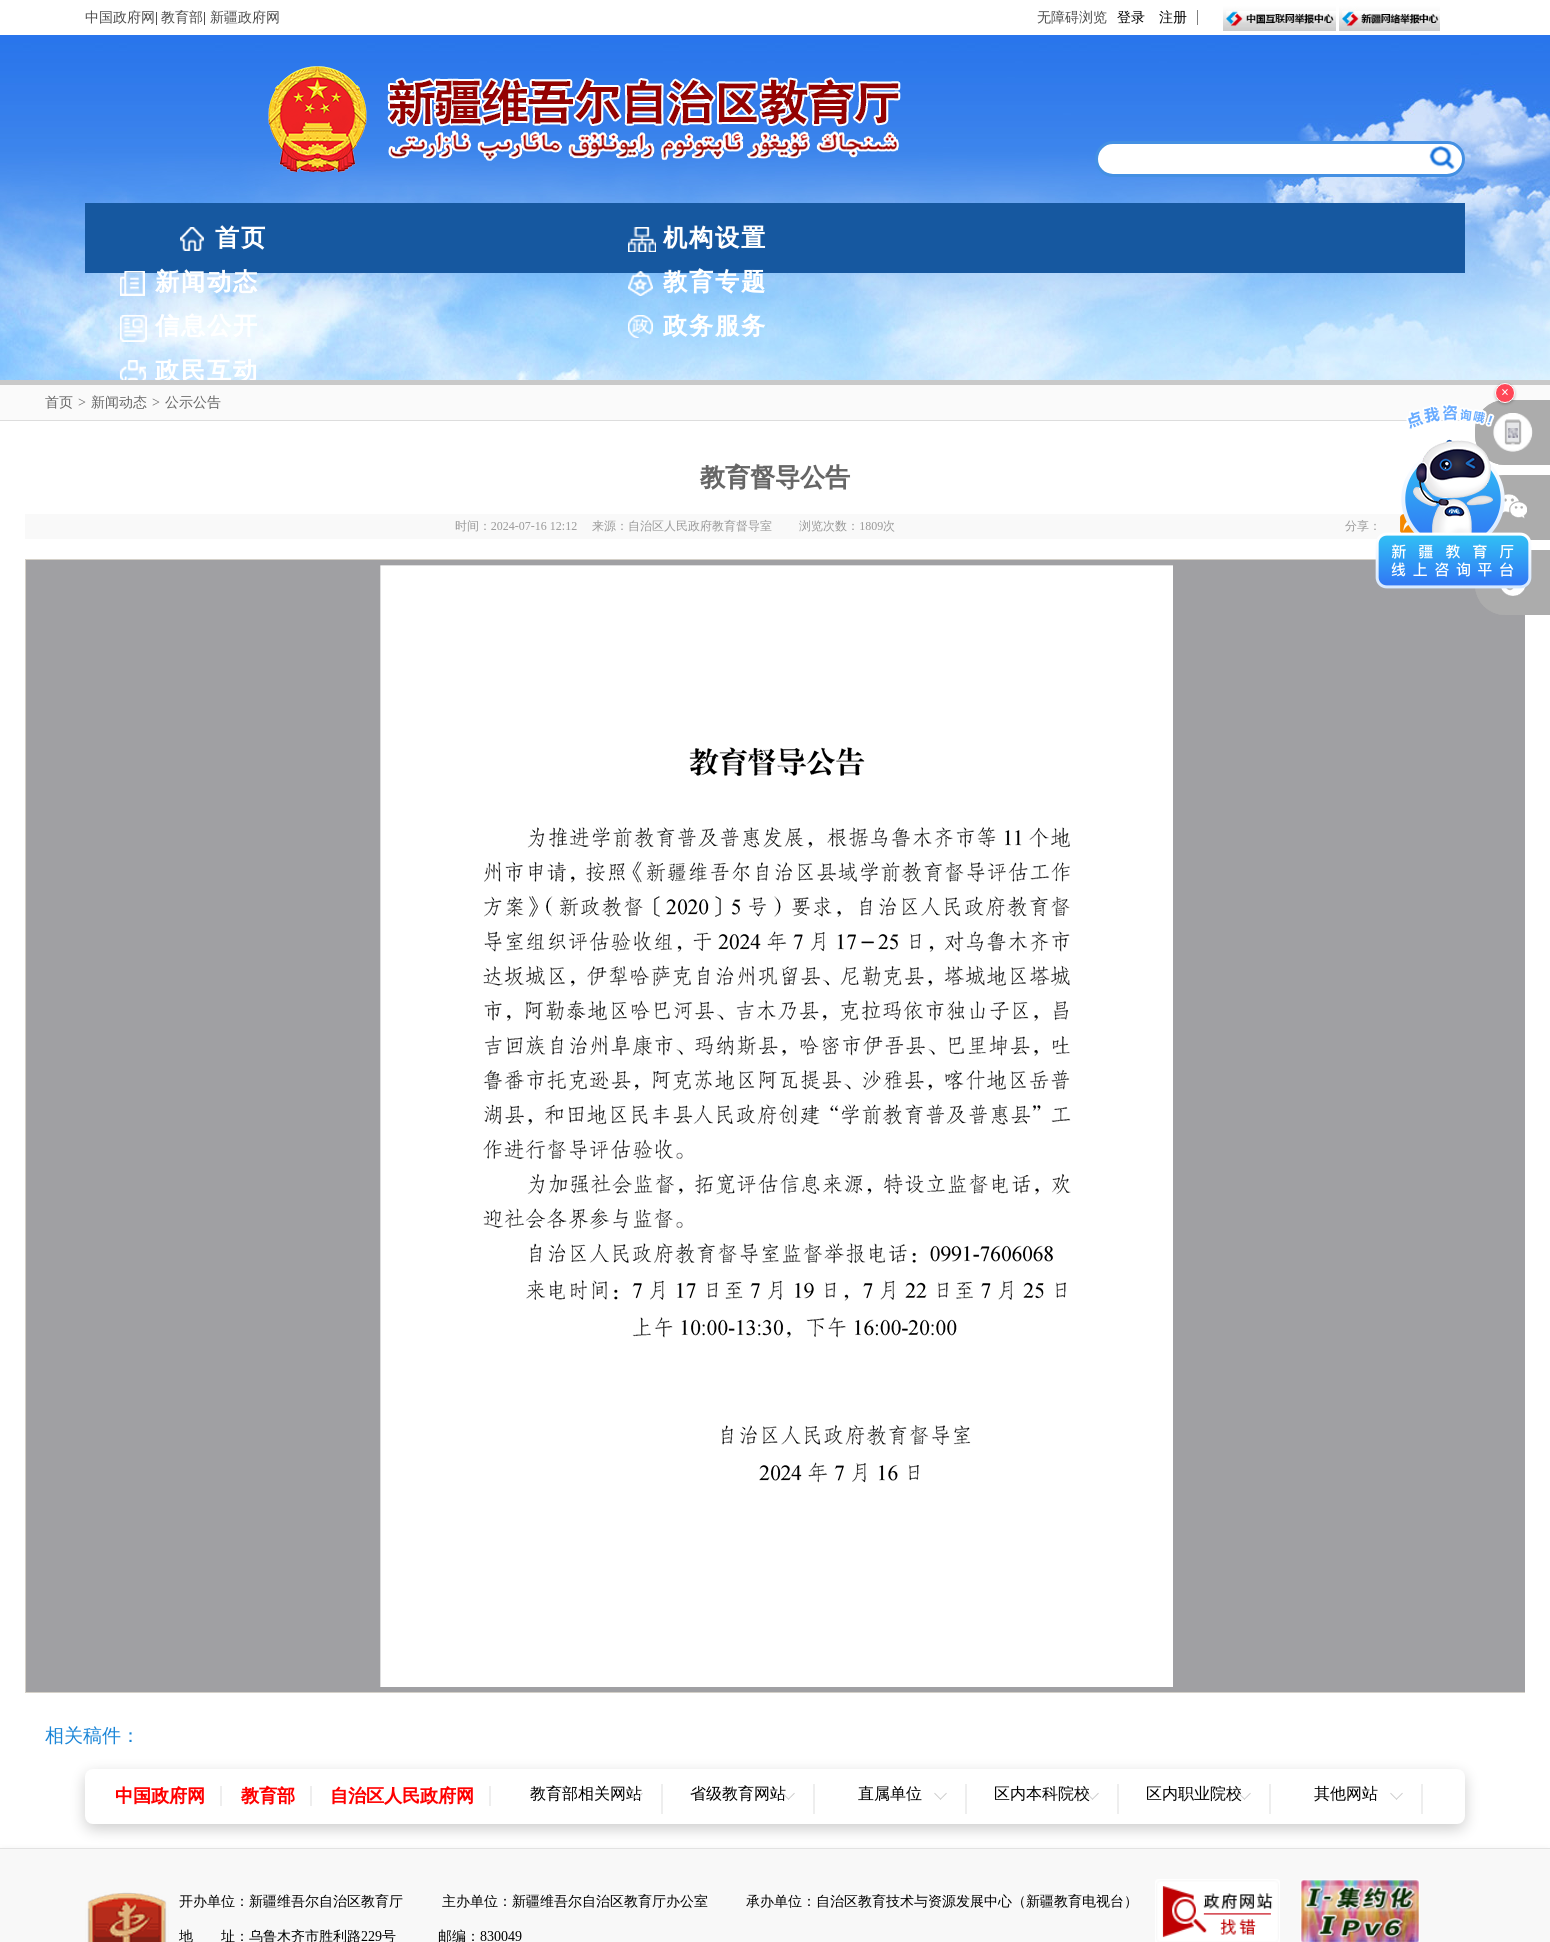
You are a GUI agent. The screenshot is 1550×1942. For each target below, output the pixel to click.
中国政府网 (120, 17)
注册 (1173, 17)
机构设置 (403, 238)
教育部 (182, 17)
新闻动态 (599, 238)
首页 (241, 238)
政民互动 (1383, 238)
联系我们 (867, 1923)
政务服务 (1187, 238)
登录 (1131, 17)
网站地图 (775, 1923)
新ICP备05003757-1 (484, 1864)
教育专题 (795, 238)
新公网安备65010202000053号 (304, 1864)
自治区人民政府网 (402, 1689)
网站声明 (684, 1923)
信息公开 (991, 238)
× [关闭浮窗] (1505, 392)
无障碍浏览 (1072, 17)
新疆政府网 (245, 17)
